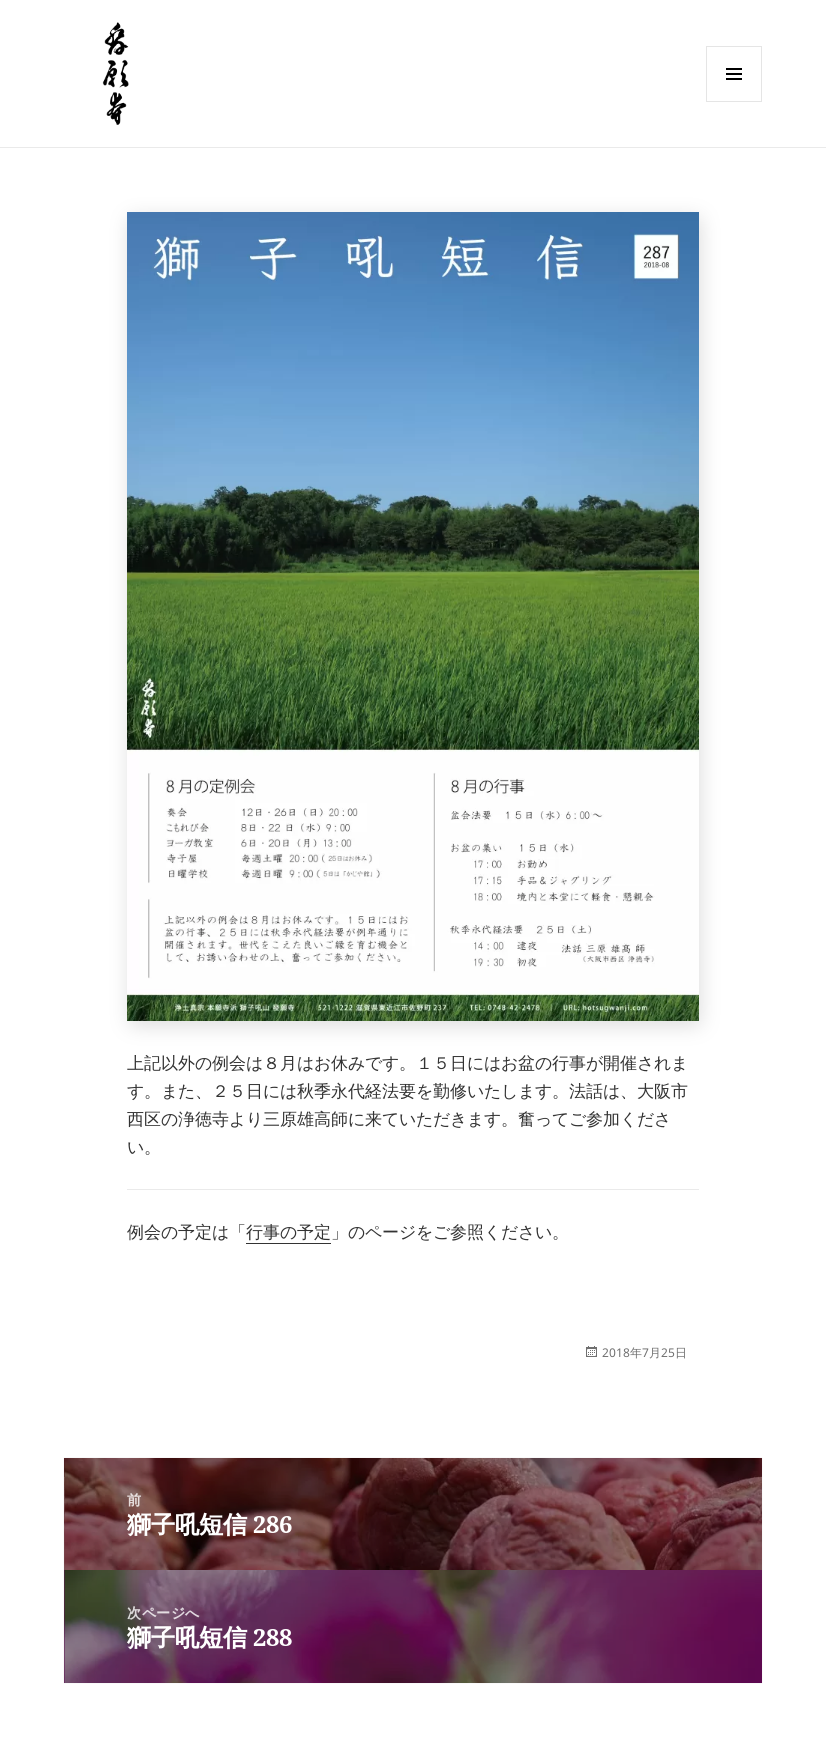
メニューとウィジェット (734, 101)
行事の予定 (288, 1231)
